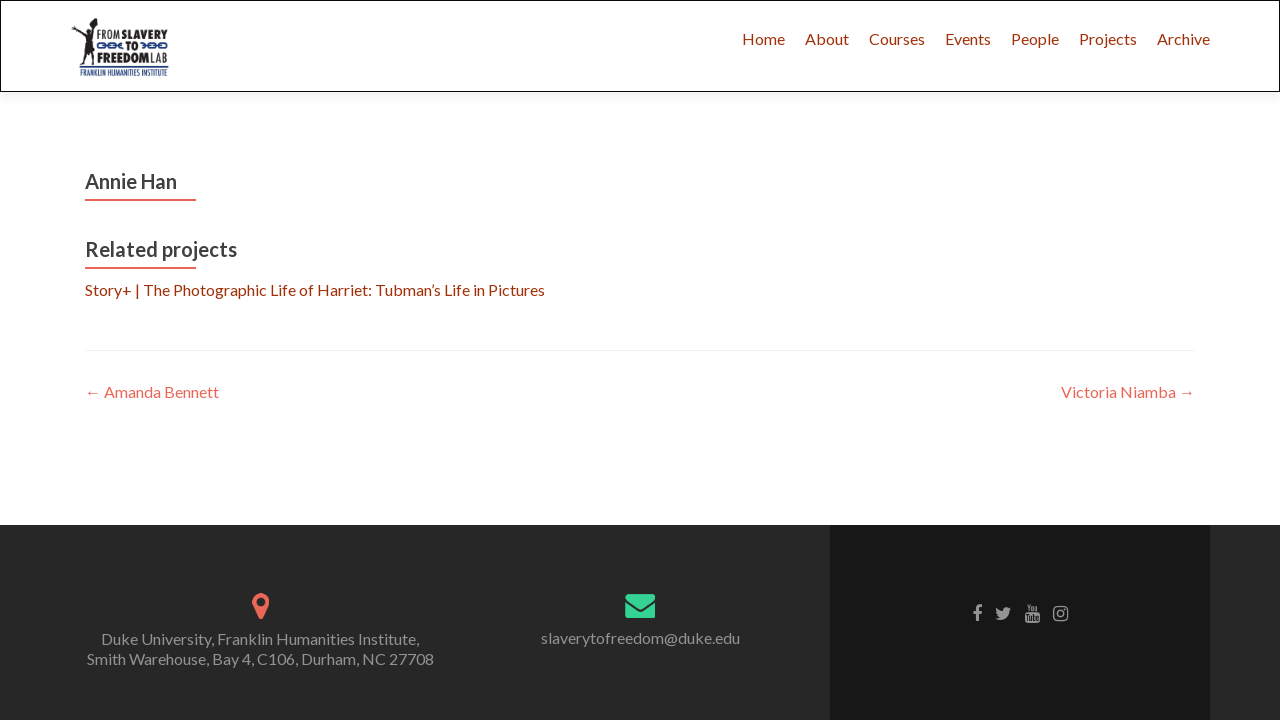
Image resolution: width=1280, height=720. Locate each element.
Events (968, 38)
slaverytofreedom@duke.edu (640, 637)
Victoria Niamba (1128, 391)
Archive (1183, 38)
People (1035, 38)
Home (763, 38)
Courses (897, 38)
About (827, 38)
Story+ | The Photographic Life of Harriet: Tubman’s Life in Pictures (315, 289)
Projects (1108, 38)
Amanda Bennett (152, 391)
